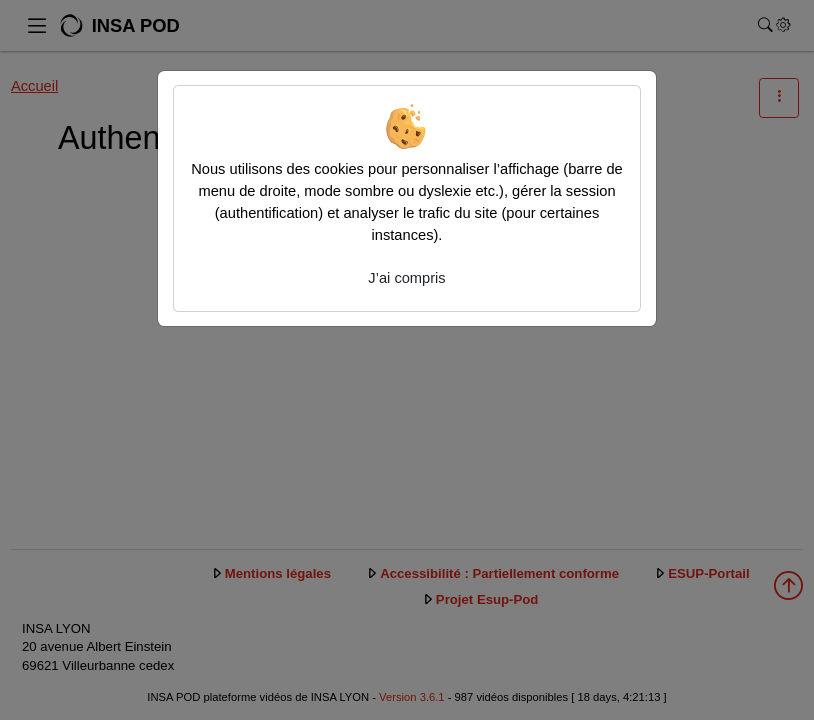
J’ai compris (406, 278)
